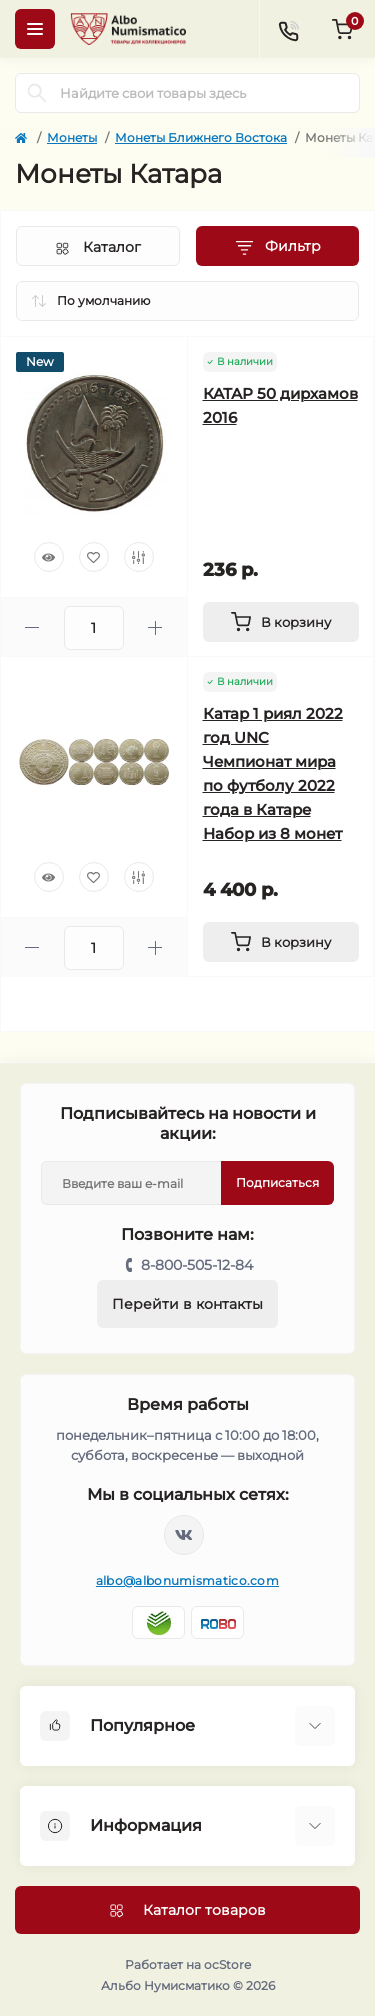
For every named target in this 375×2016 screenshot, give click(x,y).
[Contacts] (288, 29)
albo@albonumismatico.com (187, 1580)
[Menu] (35, 29)
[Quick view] (49, 557)
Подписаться (277, 1182)
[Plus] (155, 627)
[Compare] (139, 557)
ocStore (227, 1964)
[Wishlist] (94, 557)
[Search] (37, 93)
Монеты (72, 137)
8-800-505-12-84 (197, 1265)
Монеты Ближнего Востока (201, 137)
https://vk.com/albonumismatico (184, 1535)
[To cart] (281, 622)
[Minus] (32, 627)
